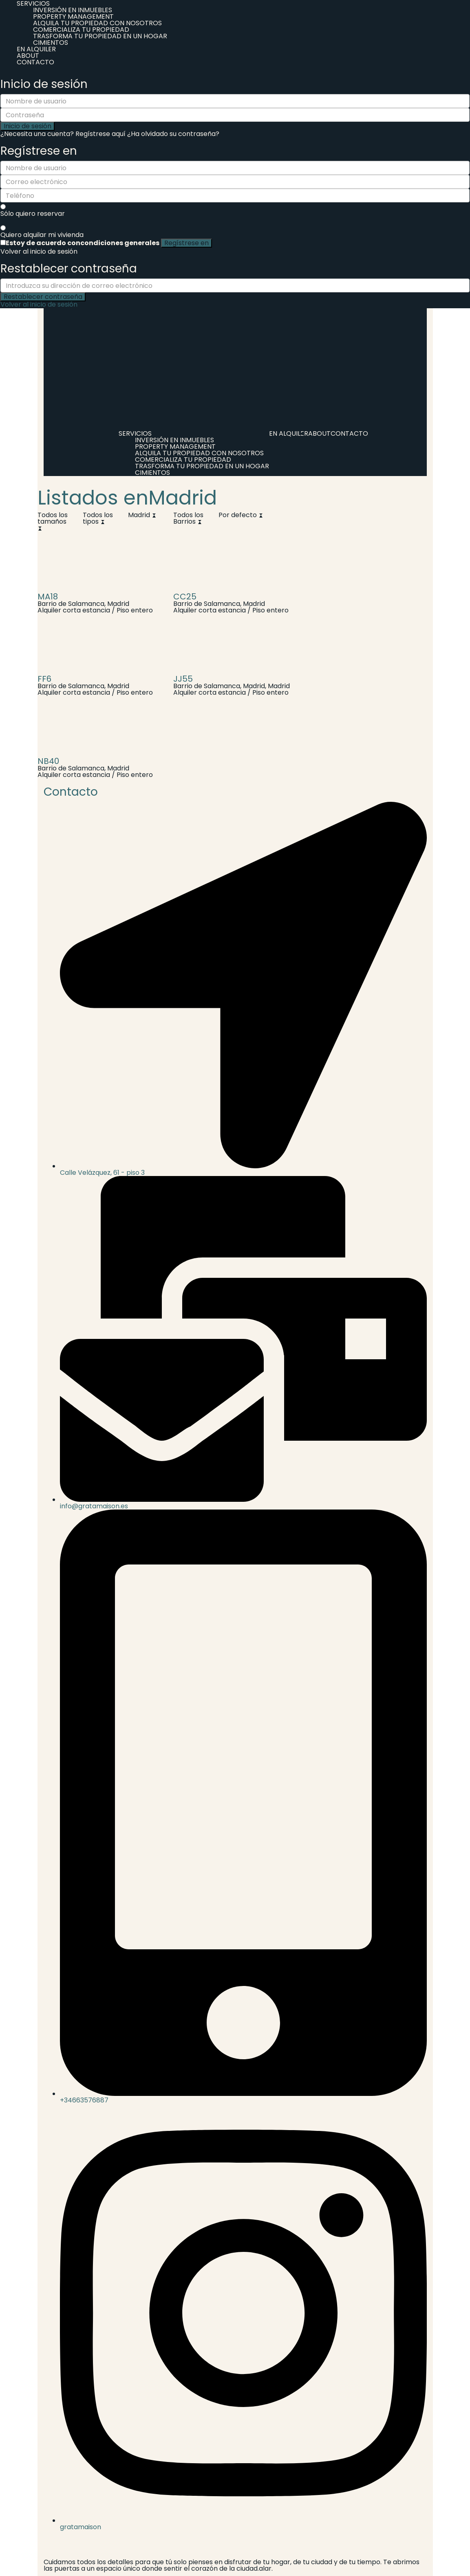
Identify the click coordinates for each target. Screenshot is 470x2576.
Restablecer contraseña (43, 296)
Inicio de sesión (27, 126)
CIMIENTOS (50, 42)
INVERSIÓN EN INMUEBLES (72, 10)
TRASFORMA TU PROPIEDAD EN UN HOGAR (100, 36)
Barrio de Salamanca (71, 603)
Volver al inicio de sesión (38, 251)
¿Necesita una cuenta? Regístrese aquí (63, 133)
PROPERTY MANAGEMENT (73, 16)
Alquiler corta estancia (74, 610)
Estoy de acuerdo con (82, 243)
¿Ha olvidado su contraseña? (173, 133)
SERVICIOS (135, 433)
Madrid (118, 603)
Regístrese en (186, 243)
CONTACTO (35, 62)
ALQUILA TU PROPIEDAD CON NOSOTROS (97, 23)
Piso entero (135, 610)
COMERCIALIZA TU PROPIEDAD (81, 29)
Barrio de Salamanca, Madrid (219, 686)
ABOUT (28, 55)
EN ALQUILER (36, 49)
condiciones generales (119, 243)
